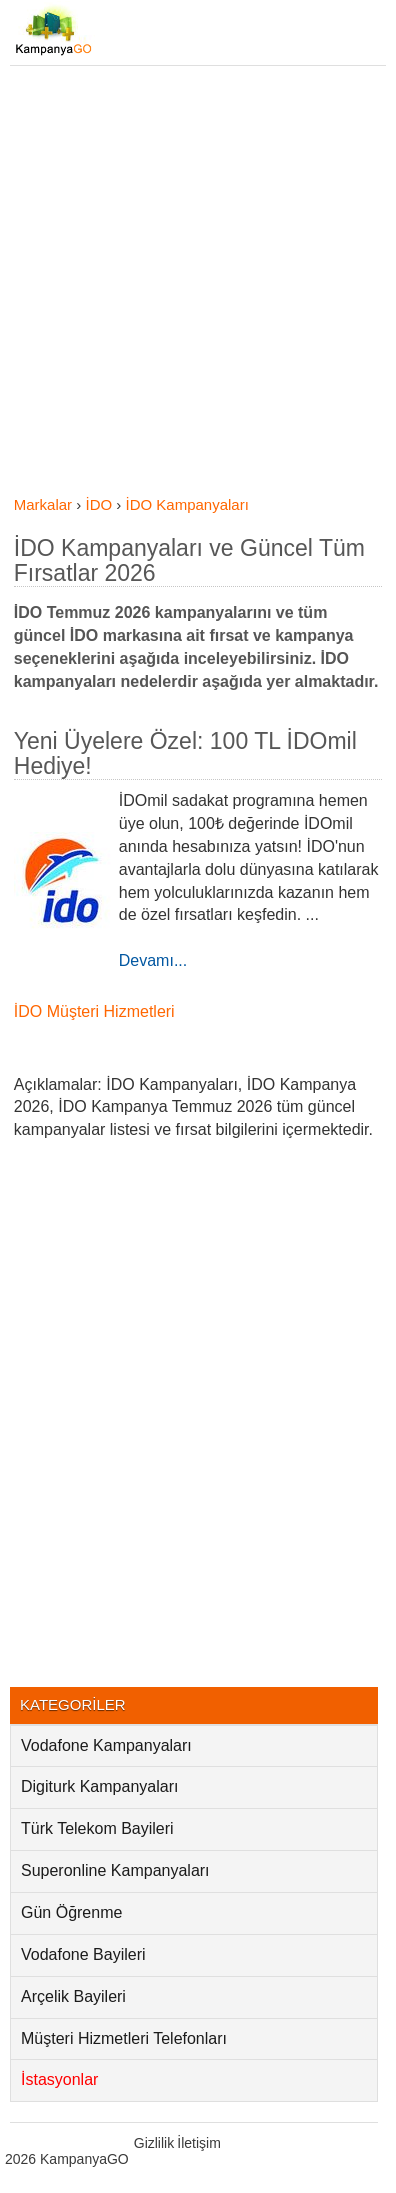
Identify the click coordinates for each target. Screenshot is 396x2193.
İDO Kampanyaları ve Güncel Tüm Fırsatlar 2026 (189, 560)
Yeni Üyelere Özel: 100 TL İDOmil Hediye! (185, 753)
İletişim (199, 2143)
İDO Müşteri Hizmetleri (94, 1011)
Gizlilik (154, 2143)
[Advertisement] (198, 286)
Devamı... (153, 960)
